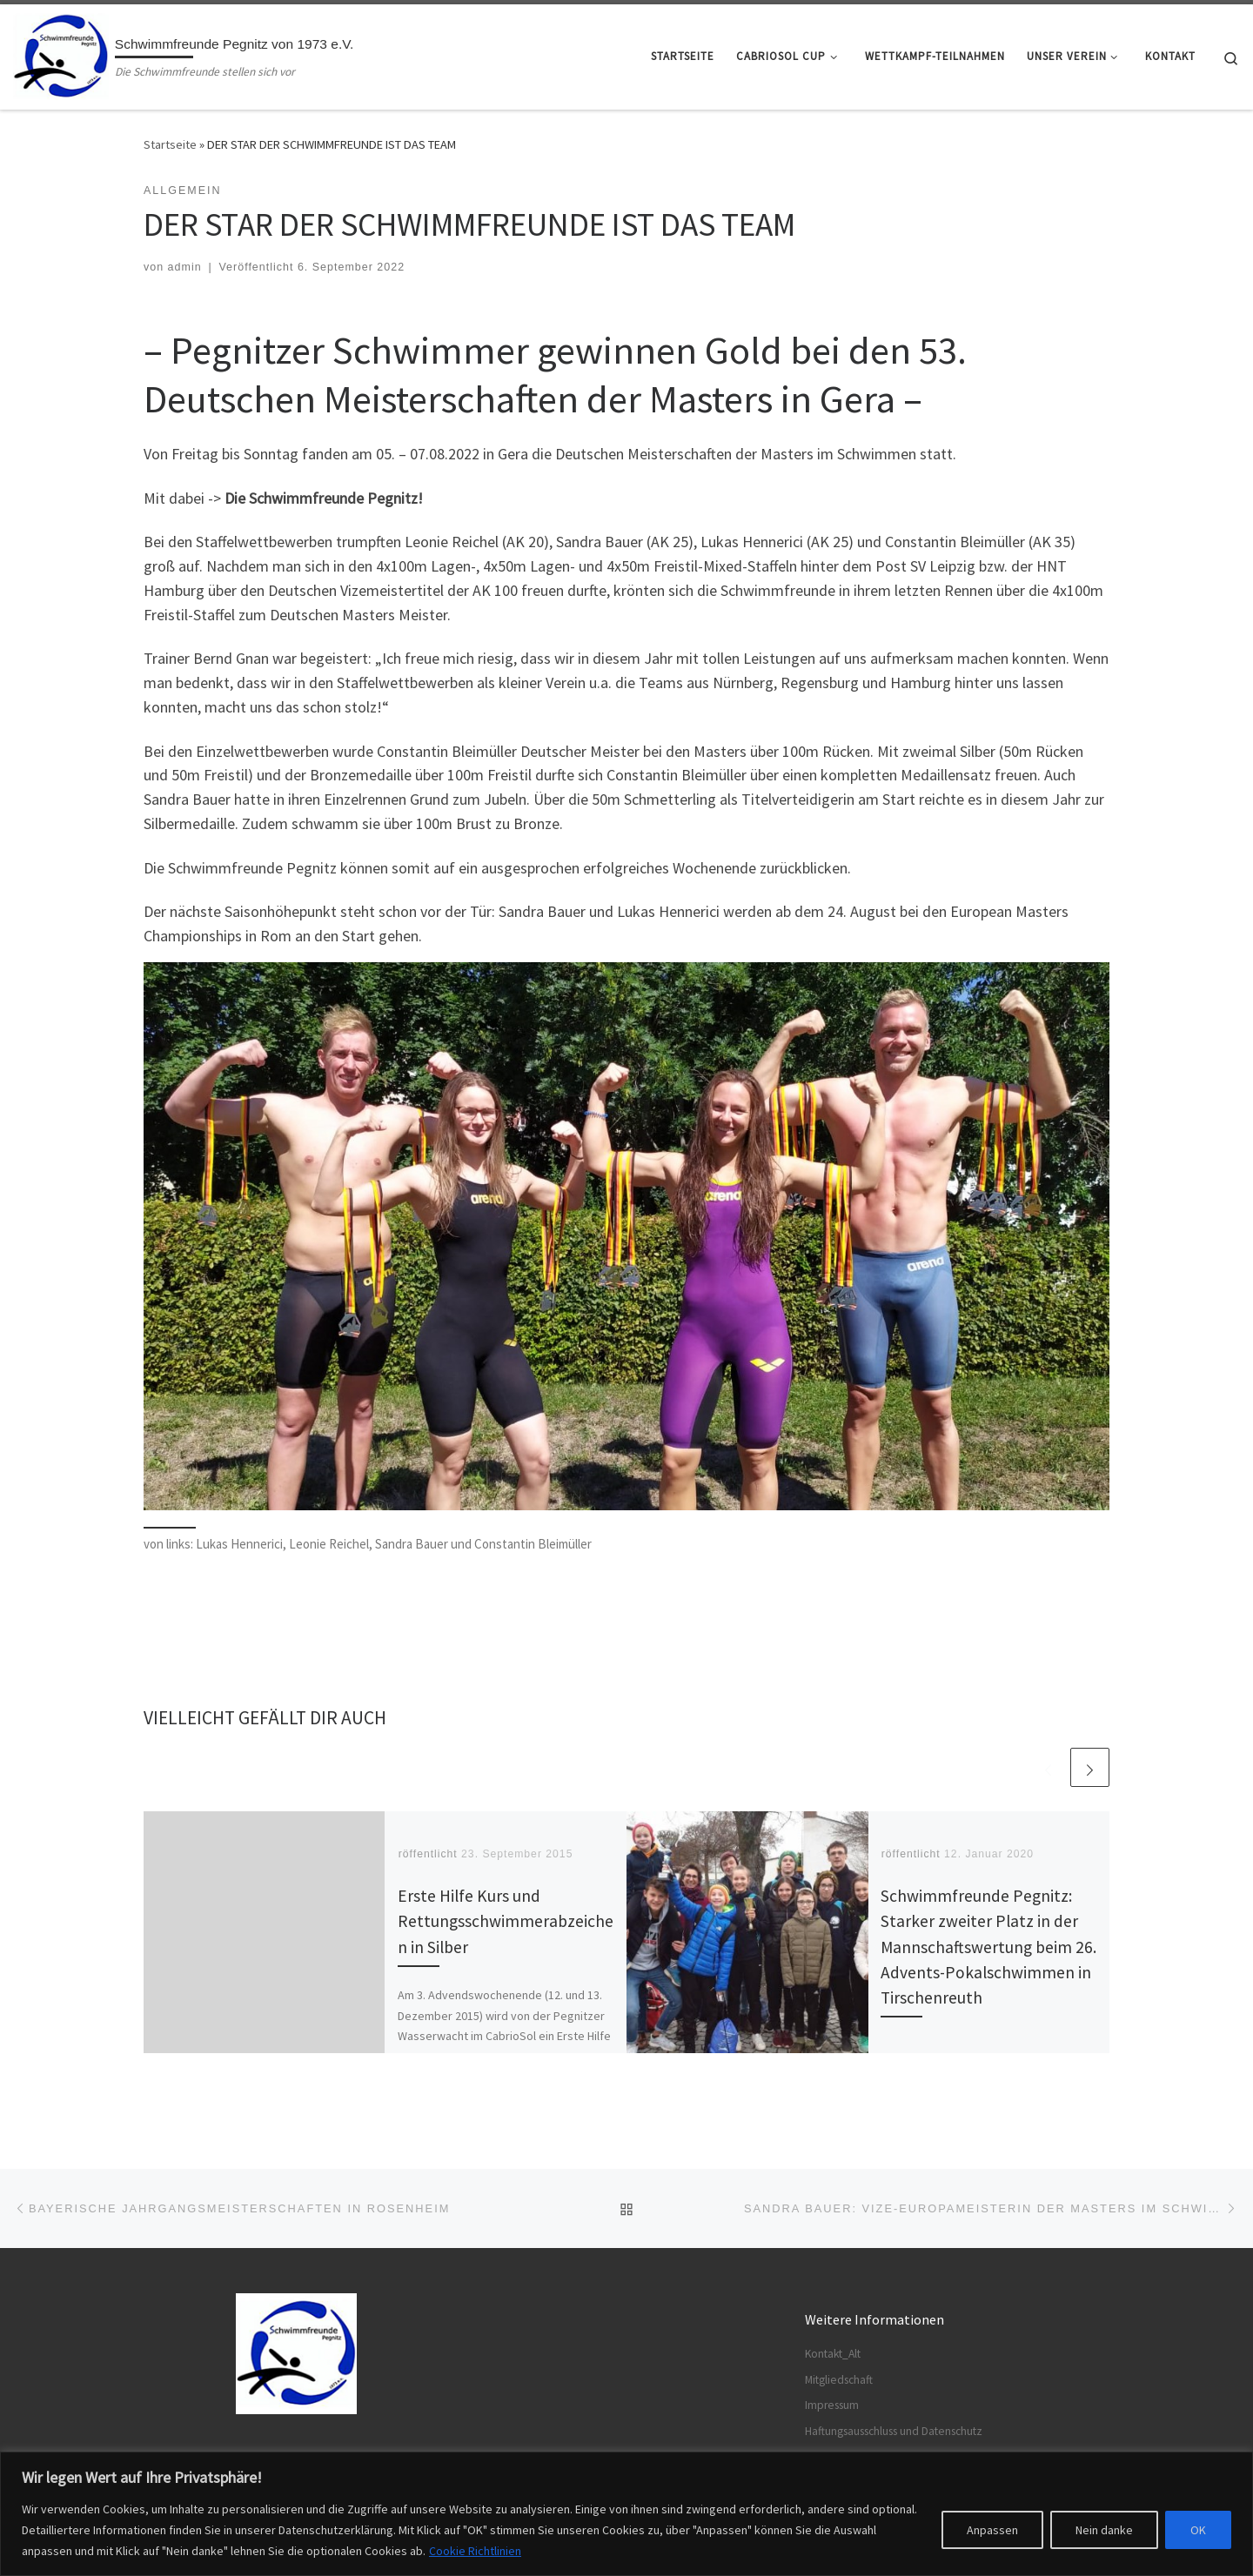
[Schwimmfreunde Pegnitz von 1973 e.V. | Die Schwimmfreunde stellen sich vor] (61, 53)
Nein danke (1104, 2530)
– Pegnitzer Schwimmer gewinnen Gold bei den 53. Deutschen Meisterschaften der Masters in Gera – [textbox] (555, 374)
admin (185, 267)
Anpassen (992, 2530)
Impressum (832, 2405)
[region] (626, 2514)
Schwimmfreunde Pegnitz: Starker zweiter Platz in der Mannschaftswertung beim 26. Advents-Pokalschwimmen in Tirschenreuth (988, 1946)
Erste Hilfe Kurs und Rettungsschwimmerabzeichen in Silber (505, 1921)
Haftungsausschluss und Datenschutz (893, 2431)
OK (1198, 2530)
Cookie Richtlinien (475, 2551)
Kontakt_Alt (833, 2353)
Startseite (170, 144)
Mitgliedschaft (839, 2379)
